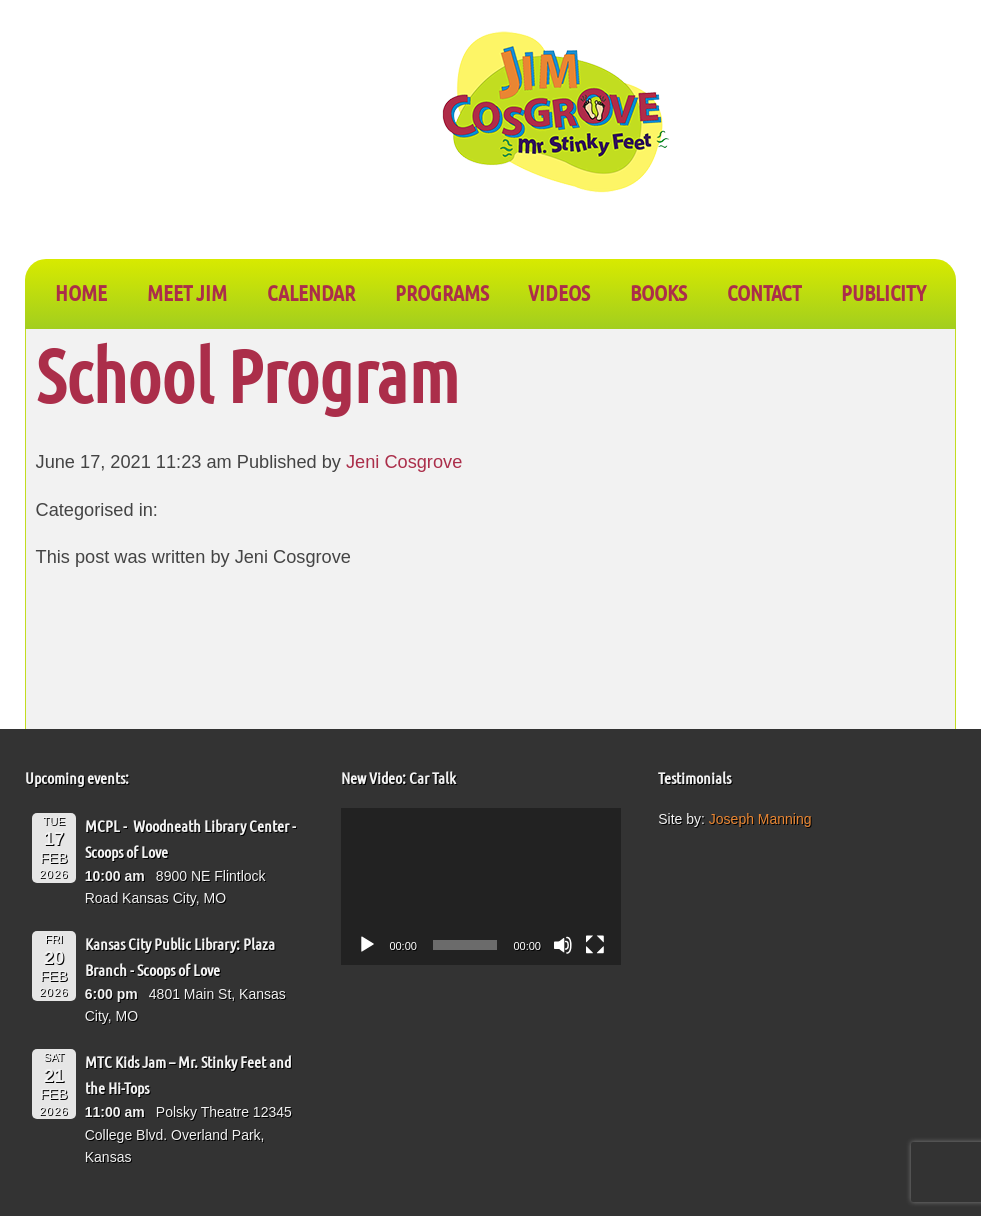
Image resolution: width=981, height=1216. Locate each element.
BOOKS (658, 292)
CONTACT (764, 292)
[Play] (367, 945)
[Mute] (563, 945)
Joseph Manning (760, 819)
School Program (247, 374)
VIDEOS (559, 292)
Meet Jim (187, 292)
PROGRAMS (442, 292)
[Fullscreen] (595, 945)
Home (81, 292)
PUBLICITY (883, 292)
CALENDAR (311, 292)
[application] (481, 886)
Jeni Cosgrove (404, 462)
